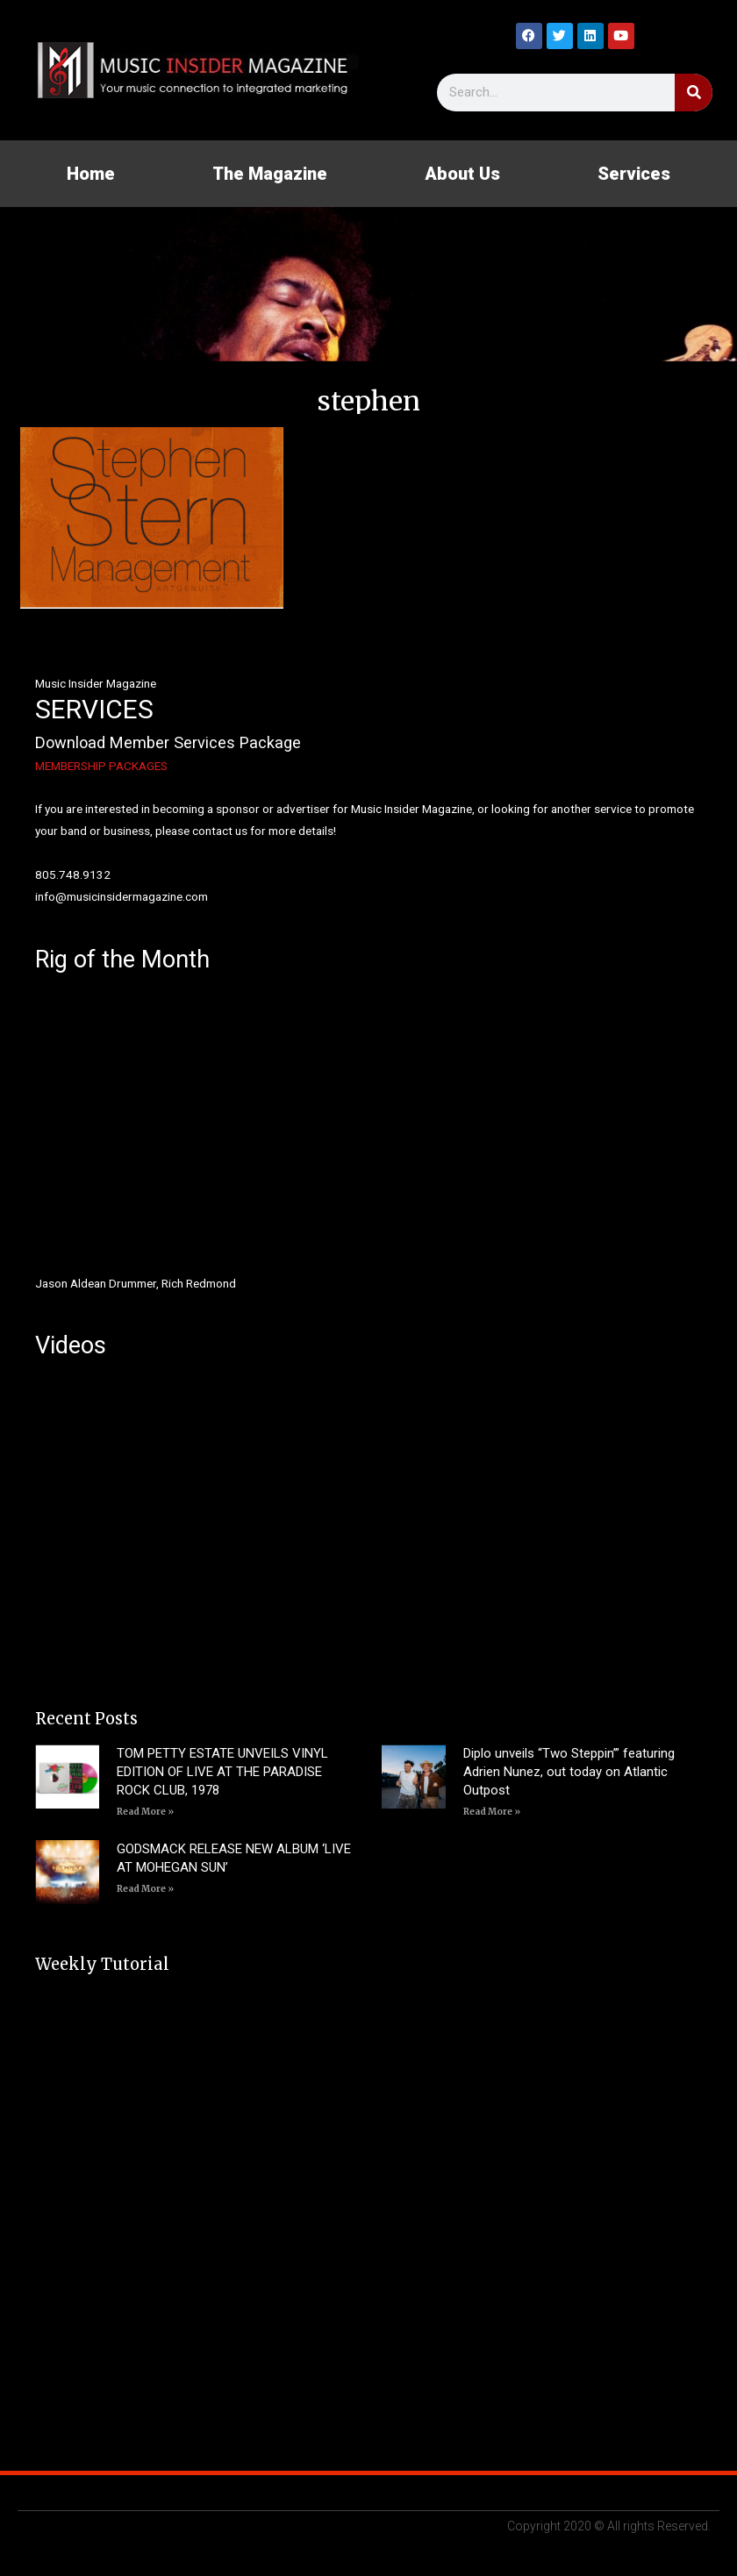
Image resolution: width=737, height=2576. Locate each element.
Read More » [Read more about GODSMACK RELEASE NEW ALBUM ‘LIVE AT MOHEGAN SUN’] (145, 1889)
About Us (462, 173)
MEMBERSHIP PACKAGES (101, 766)
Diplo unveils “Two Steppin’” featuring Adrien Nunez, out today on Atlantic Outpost (569, 1771)
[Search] (693, 92)
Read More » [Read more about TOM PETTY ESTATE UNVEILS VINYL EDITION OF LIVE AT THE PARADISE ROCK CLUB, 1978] (145, 1811)
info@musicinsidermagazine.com (121, 896)
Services (633, 173)
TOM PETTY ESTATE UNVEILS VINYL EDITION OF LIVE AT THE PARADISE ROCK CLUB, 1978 (222, 1771)
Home (91, 173)
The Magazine (269, 173)
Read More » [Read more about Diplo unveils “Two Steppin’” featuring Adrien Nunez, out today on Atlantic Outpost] (491, 1811)
